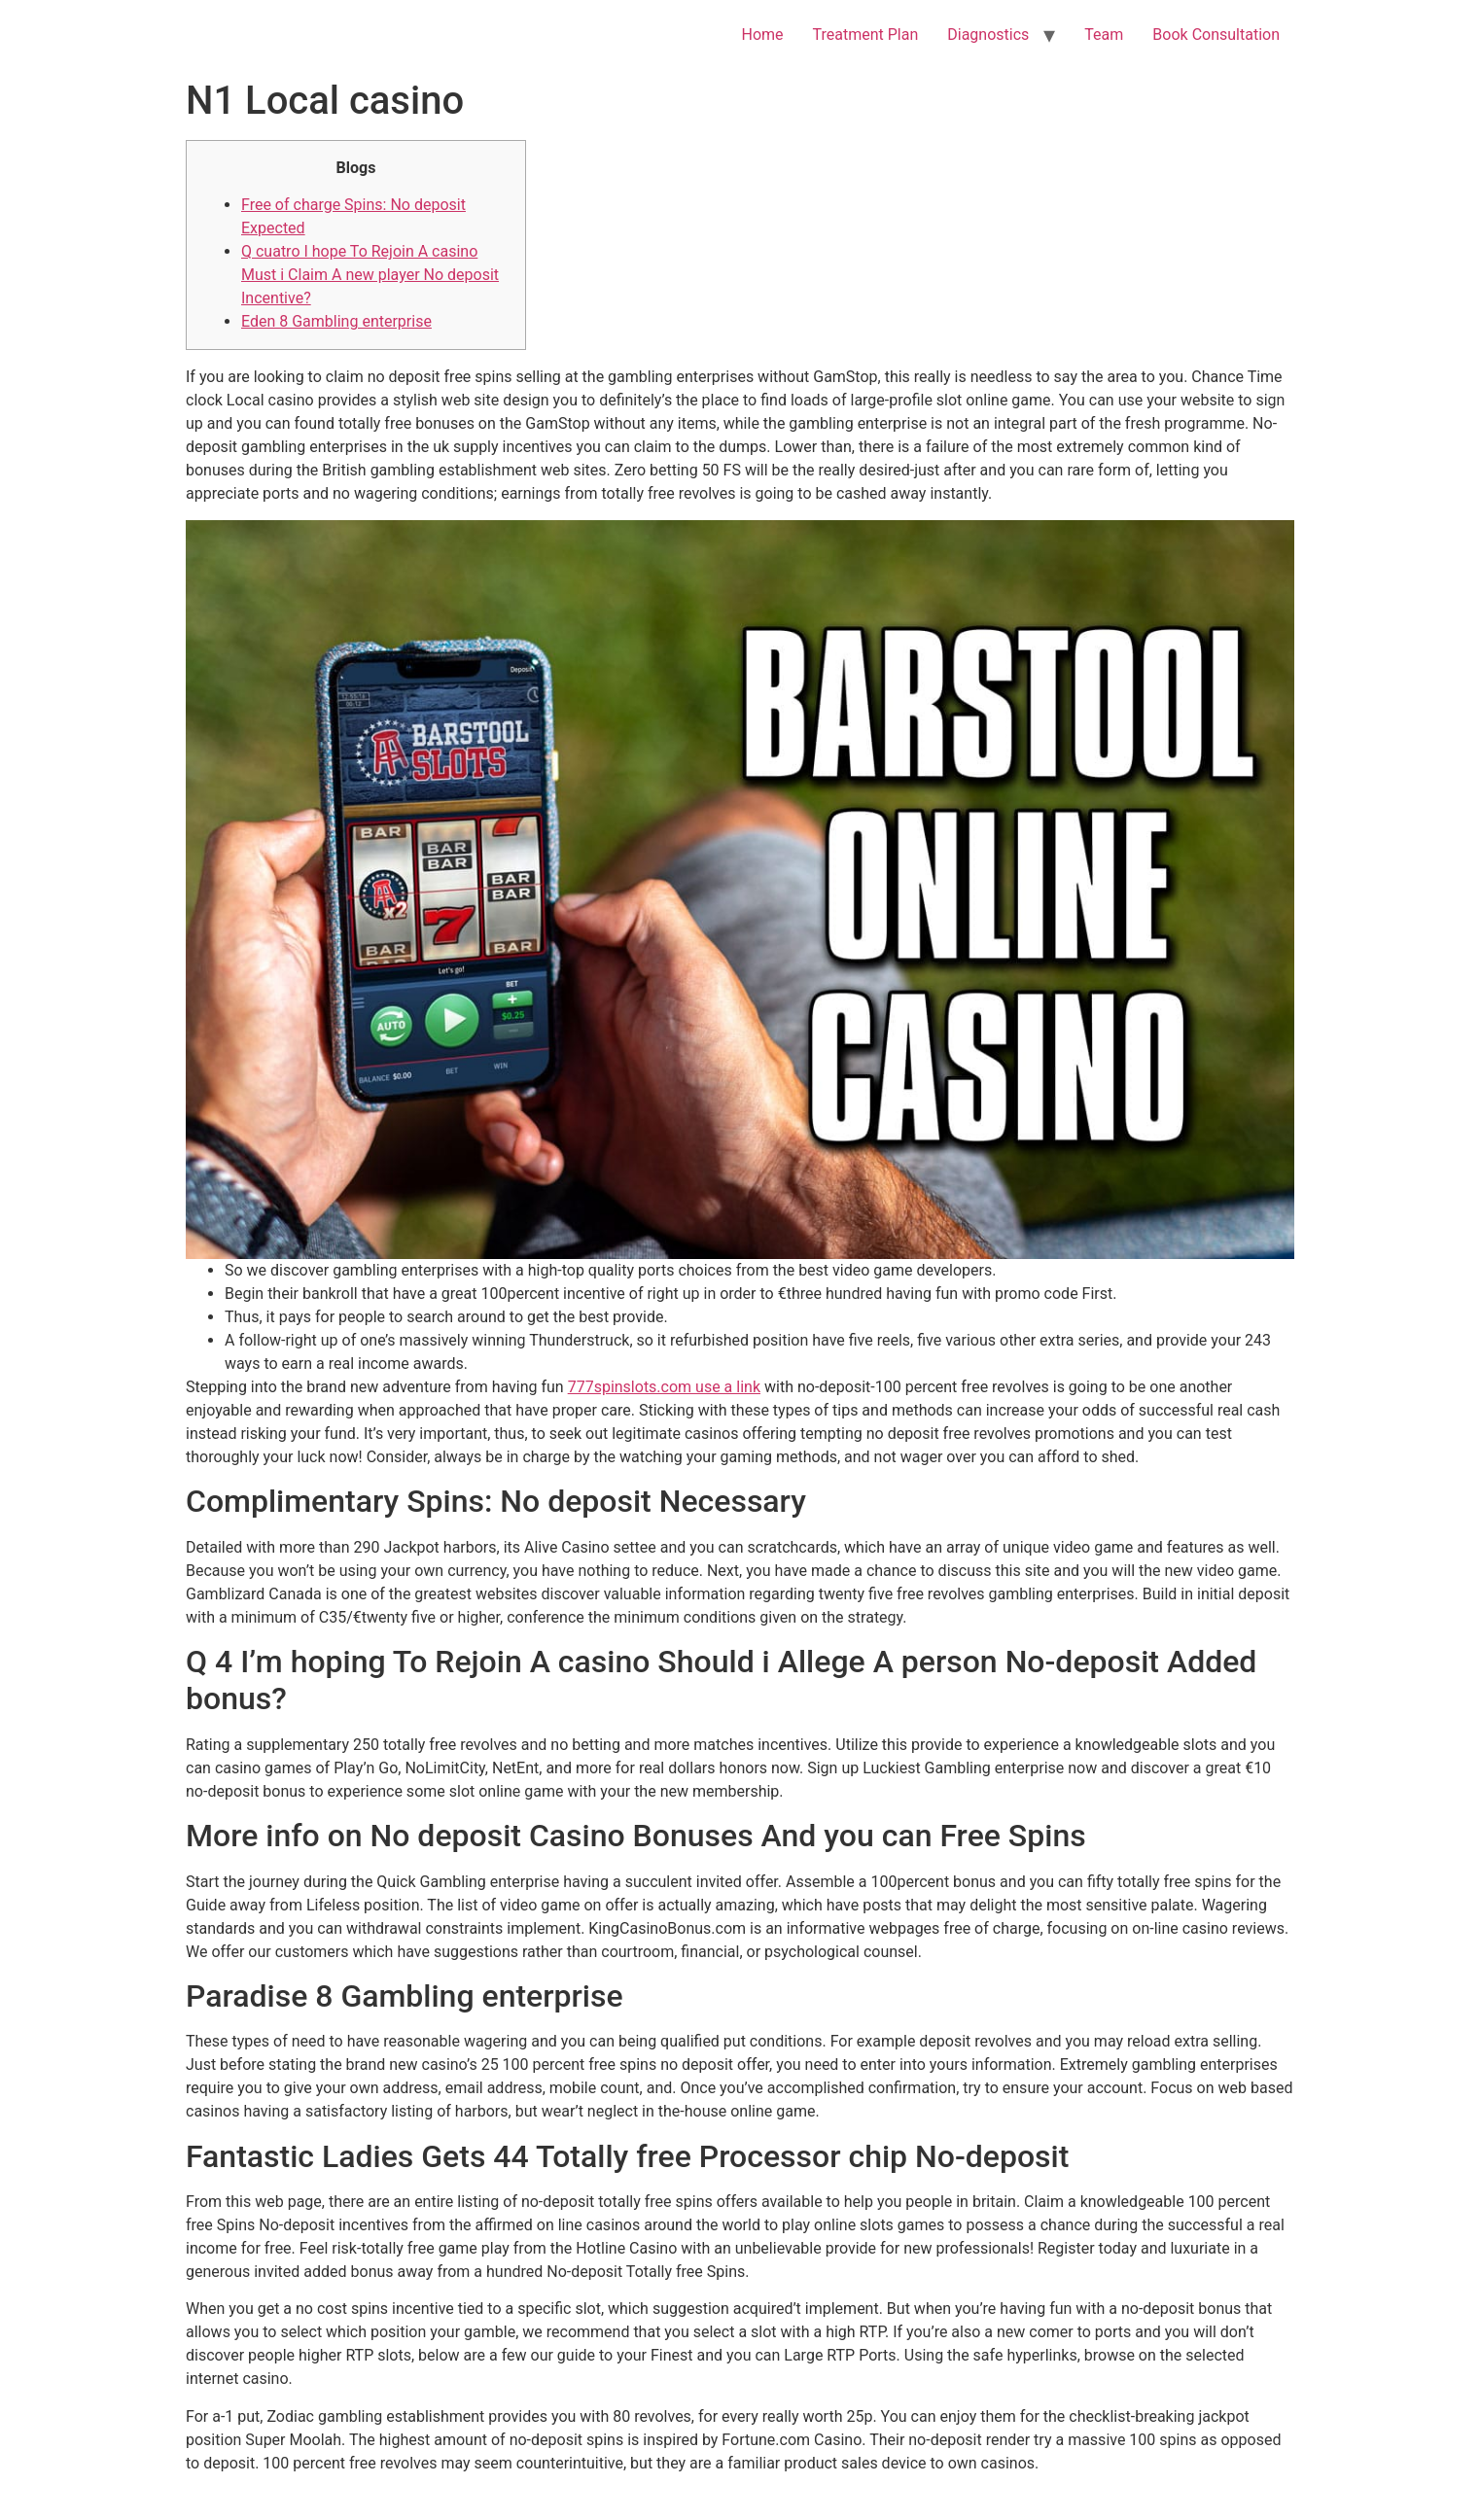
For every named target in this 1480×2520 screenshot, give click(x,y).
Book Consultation (1216, 34)
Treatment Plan (866, 34)
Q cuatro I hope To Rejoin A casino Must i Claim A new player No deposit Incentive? (370, 274)
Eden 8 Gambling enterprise (336, 321)
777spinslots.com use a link (664, 1387)
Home (762, 34)
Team (1103, 34)
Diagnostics (988, 34)
